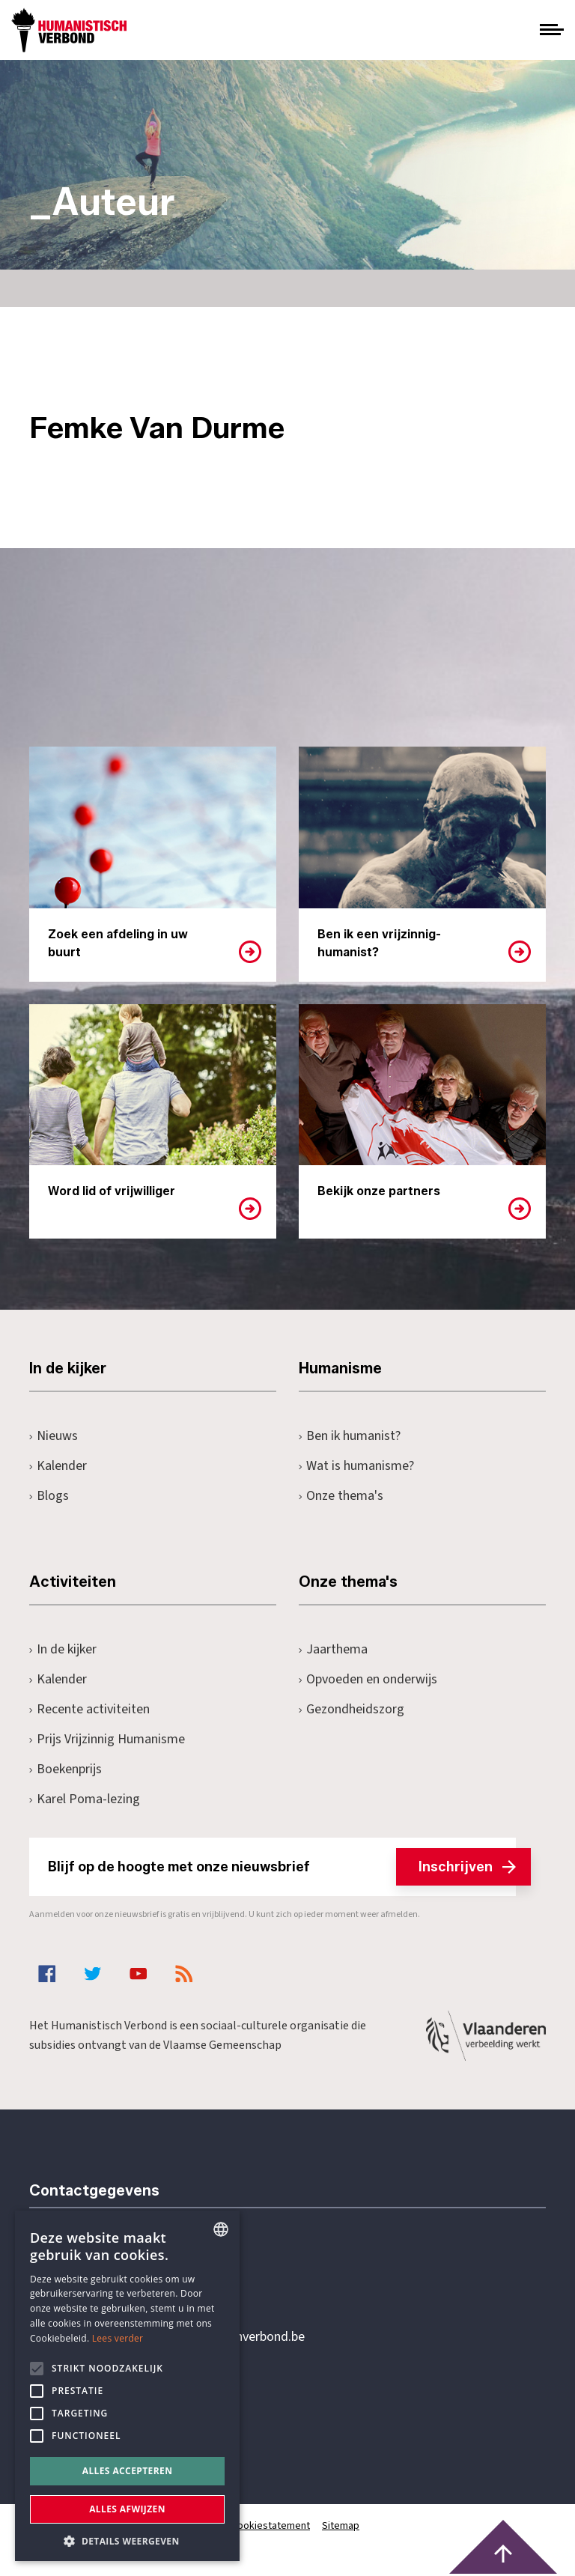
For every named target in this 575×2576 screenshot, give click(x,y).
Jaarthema (333, 1649)
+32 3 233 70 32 (132, 2276)
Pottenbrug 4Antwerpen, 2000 (135, 2407)
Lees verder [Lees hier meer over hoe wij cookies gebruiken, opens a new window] (118, 2338)
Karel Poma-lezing (84, 1799)
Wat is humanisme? (356, 1465)
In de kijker (63, 1649)
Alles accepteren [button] (127, 2470)
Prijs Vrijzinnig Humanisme (107, 1739)
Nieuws (53, 1436)
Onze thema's (341, 1495)
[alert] (127, 2386)
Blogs (49, 1495)
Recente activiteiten (89, 1709)
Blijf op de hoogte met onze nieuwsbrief (282, 1867)
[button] (127, 2539)
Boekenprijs (65, 1769)
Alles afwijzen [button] (127, 2509)
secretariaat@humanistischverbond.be (197, 2337)
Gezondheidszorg (351, 1709)
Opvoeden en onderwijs (368, 1679)
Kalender (58, 1465)
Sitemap (340, 2525)
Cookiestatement (270, 2525)
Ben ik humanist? (350, 1436)
